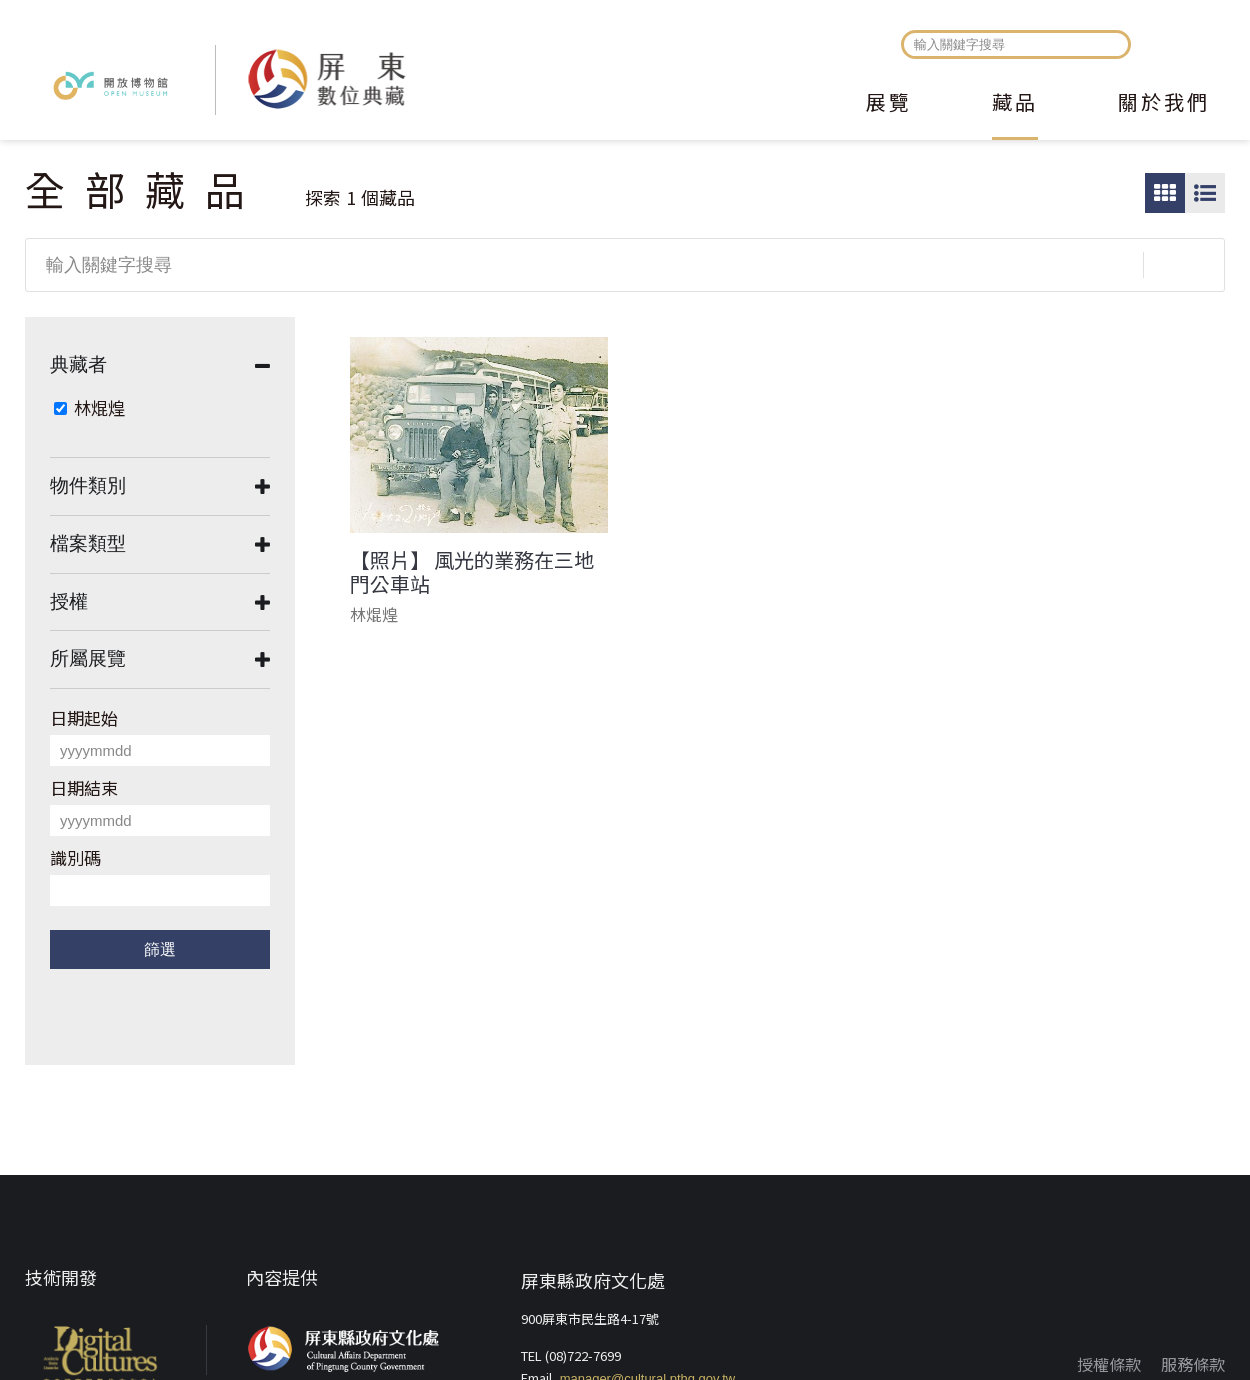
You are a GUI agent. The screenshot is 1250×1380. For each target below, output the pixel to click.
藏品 (1015, 104)
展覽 (889, 104)
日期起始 (84, 717)
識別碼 (75, 857)
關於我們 (1164, 104)
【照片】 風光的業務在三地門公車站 (472, 572)
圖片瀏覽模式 (1165, 193)
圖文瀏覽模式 (1205, 193)
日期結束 (84, 787)
